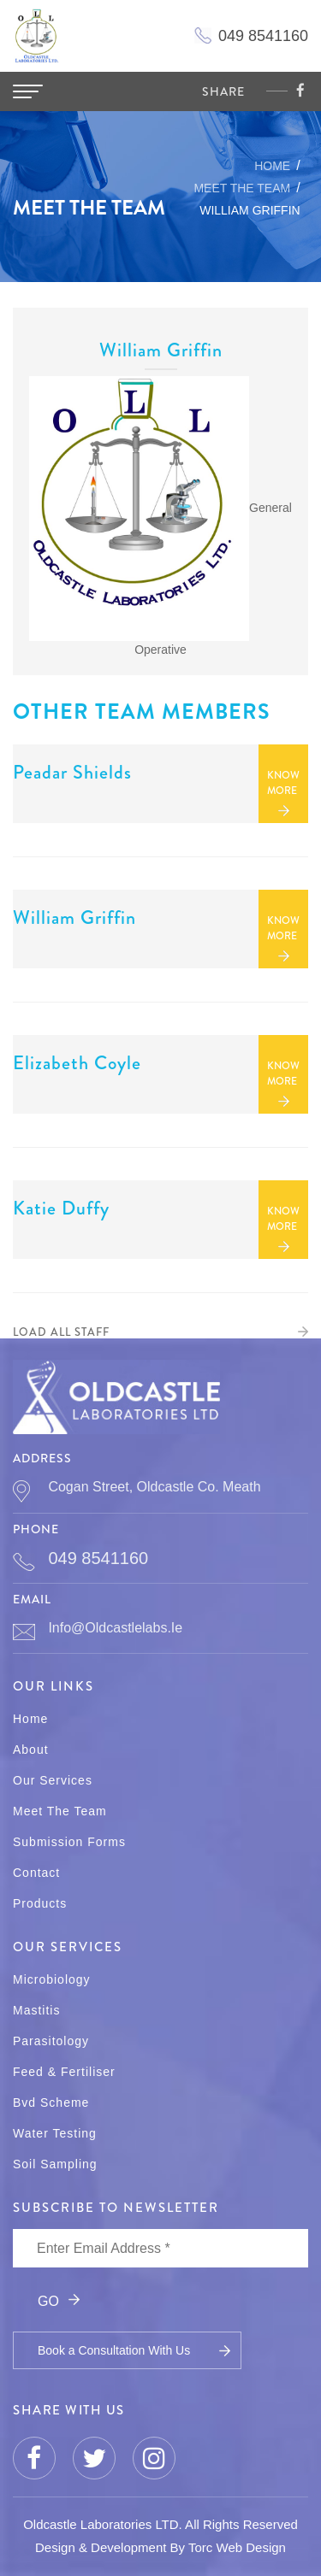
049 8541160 (98, 1558)
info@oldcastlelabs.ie (115, 1627)
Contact (36, 1872)
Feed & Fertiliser (64, 2072)
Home (272, 166)
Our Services (52, 1780)
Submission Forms (69, 1842)
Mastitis (36, 2010)
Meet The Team (60, 1811)
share (223, 91)
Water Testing (55, 2133)
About (31, 1749)
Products (40, 1903)
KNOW (283, 783)
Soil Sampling (55, 2164)
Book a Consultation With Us (114, 2350)
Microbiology (52, 1979)
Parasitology (51, 2041)
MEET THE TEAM (241, 188)
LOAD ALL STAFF (61, 1332)
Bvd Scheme (51, 2102)
